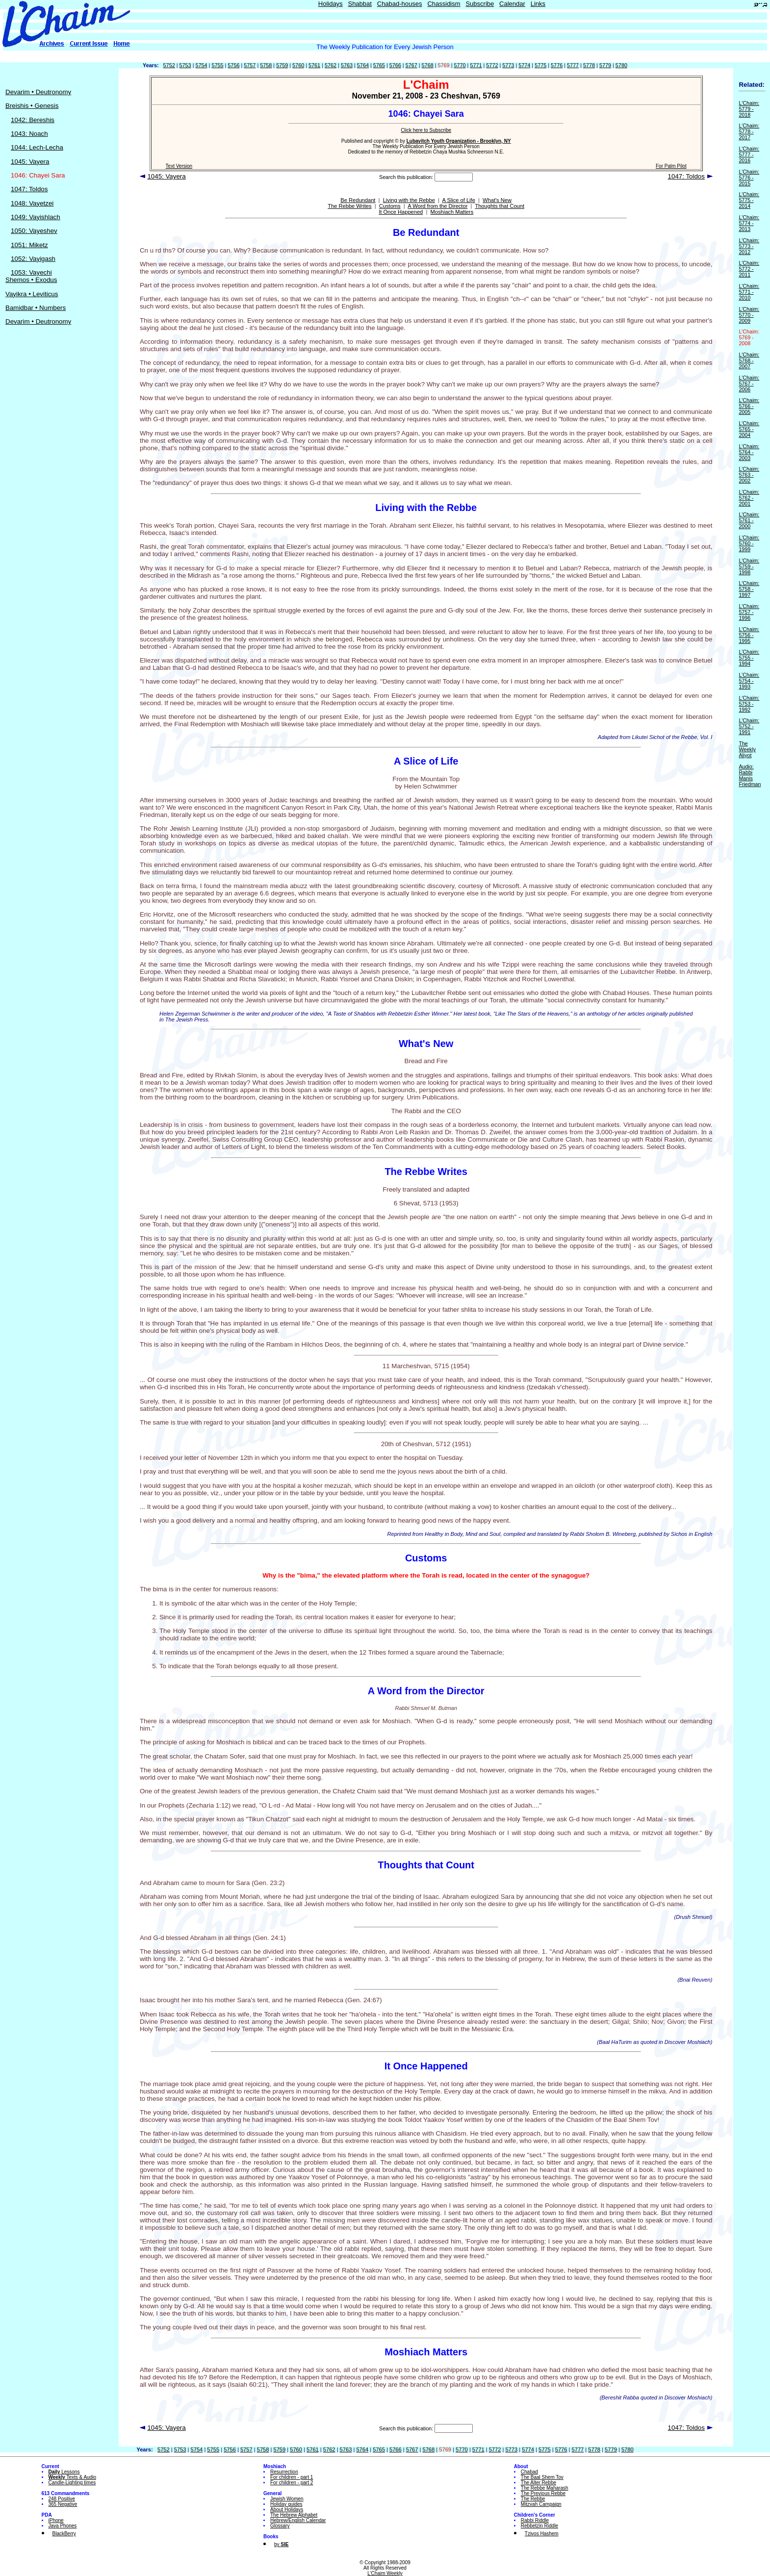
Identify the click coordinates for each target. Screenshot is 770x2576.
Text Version (179, 166)
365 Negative (63, 2504)
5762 (330, 65)
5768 (428, 65)
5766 (395, 65)
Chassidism (443, 3)
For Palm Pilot (671, 166)
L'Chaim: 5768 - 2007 (749, 360)
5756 (233, 65)
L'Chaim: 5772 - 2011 (749, 269)
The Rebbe (533, 2498)
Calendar (512, 3)
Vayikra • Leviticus (31, 294)
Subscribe (479, 3)
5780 (621, 65)
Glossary (279, 2525)
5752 (169, 65)
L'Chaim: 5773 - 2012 (749, 246)
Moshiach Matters (452, 212)
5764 (363, 65)
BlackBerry (64, 2533)
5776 (557, 65)
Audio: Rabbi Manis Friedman (750, 775)
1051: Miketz (29, 245)
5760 (298, 65)
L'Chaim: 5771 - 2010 (749, 292)
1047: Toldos (29, 189)
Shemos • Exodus (31, 279)
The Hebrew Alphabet (293, 2515)
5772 (492, 65)
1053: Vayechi (31, 272)
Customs (390, 206)
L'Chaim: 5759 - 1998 (749, 566)
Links (538, 3)
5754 (201, 65)
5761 (314, 65)
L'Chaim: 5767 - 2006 (749, 383)
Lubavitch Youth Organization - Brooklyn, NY (459, 141)
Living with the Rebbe (409, 200)
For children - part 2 (291, 2482)
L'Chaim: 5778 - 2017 (749, 131)
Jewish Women (287, 2498)
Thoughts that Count (499, 206)
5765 (379, 65)
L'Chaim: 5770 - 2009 (749, 315)
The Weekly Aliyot (747, 749)
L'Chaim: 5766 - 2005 (749, 406)
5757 (250, 65)
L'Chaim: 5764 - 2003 (749, 452)
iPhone (56, 2520)
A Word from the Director (437, 206)
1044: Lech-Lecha (37, 147)
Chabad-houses (399, 3)
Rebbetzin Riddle (539, 2525)
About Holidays (286, 2509)
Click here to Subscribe (426, 130)
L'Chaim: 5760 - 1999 (749, 543)
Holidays (330, 3)
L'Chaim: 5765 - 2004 (749, 429)
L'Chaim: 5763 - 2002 (749, 475)
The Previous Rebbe (543, 2493)
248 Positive (62, 2498)
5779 (605, 65)
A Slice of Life (458, 200)
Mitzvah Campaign (541, 2504)
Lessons (64, 2471)
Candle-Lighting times (72, 2482)
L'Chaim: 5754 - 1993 (749, 680)
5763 (347, 65)
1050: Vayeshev (34, 230)
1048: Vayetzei (32, 203)
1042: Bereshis (32, 120)
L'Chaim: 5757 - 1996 (749, 612)
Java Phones (63, 2525)
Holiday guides (286, 2504)
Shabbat (359, 3)
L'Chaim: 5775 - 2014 (749, 200)
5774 (524, 65)
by (281, 2544)
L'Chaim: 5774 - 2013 (749, 223)
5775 (540, 65)
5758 (266, 65)
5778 (589, 65)
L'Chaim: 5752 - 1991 (749, 726)
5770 (459, 65)
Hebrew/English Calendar (298, 2520)
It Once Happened (401, 212)
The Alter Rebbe (538, 2482)
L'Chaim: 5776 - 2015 (749, 177)
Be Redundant (357, 200)
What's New (497, 200)
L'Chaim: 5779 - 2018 (749, 109)
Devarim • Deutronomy (38, 92)
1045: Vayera (30, 161)
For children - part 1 (291, 2477)
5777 (573, 65)
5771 (476, 65)
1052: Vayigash (33, 258)
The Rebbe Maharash (544, 2488)
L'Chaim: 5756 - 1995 (749, 635)
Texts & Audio (73, 2477)
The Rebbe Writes (349, 206)
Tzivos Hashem (542, 2533)
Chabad (529, 2471)
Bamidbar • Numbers (35, 307)
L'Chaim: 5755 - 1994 (749, 657)
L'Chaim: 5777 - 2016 (749, 154)
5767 (411, 65)
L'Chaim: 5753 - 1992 (749, 704)
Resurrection (284, 2471)
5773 (508, 65)
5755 (217, 65)
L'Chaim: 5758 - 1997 (749, 589)
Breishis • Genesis (31, 105)
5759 (282, 65)
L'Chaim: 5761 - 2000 (749, 520)
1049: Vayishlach (35, 217)
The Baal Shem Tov (542, 2477)
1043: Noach (29, 133)
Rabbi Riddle (535, 2520)
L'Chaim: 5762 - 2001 (749, 498)
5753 (185, 65)
